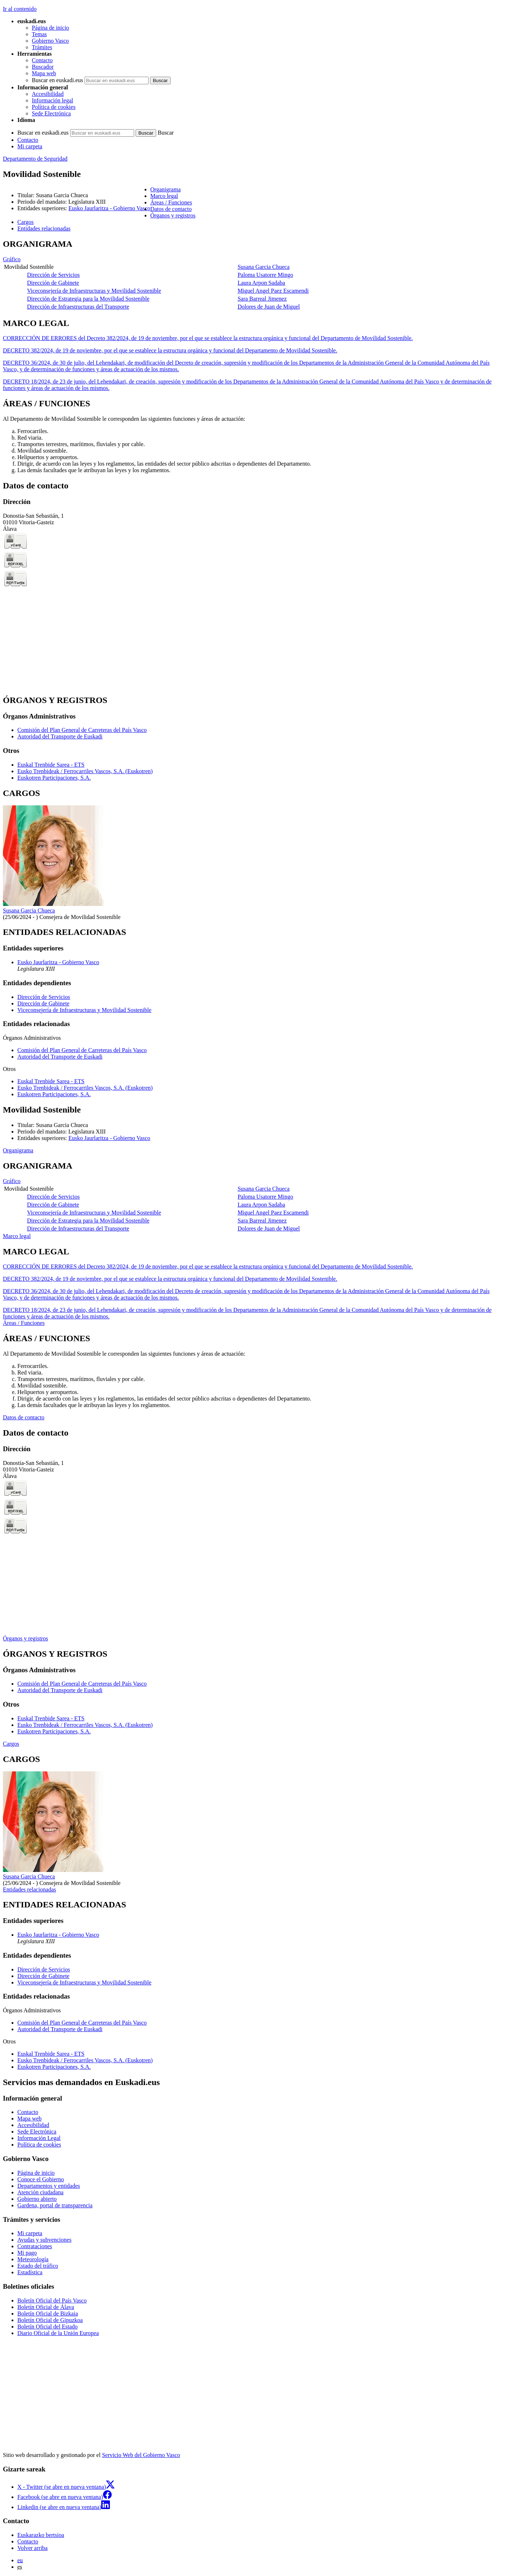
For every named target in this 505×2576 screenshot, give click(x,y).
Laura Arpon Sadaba (261, 283)
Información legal (52, 100)
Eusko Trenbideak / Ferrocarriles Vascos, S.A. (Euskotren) (85, 771)
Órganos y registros (25, 1638)
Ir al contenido (20, 9)
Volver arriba (32, 2548)
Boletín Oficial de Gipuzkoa (50, 2320)
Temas (39, 34)
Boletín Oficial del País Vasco (52, 2300)
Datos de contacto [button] (171, 209)
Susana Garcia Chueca (263, 267)
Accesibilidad (48, 94)
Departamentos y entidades (48, 2186)
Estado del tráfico (37, 2266)
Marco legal (17, 1236)
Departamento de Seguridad (35, 159)
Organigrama (18, 1150)
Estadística (29, 2272)
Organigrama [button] (165, 189)
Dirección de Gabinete (53, 283)
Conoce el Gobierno (40, 2179)
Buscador (43, 67)
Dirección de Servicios (53, 275)
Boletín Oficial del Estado (47, 2326)
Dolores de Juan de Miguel (268, 307)
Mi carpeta (29, 146)
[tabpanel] (252, 275)
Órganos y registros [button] (173, 215)
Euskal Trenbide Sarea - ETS (51, 765)
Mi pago (27, 2253)
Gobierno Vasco (50, 41)
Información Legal (39, 2138)
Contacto (42, 60)
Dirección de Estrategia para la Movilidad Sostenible (88, 299)
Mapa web (44, 73)
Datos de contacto (23, 1417)
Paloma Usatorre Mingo (265, 275)
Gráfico (12, 259)
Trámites (42, 47)
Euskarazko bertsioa (40, 2535)
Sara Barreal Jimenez (262, 299)
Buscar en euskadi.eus (57, 80)
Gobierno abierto (37, 2199)
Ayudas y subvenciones (44, 2240)
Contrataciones (34, 2246)
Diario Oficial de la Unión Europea (58, 2333)
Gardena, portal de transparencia (55, 2205)
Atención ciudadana (40, 2192)
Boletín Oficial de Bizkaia (47, 2313)
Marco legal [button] (164, 196)
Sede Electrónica (51, 113)
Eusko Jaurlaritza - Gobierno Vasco (109, 208)
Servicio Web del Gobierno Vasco (141, 2455)
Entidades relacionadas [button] (43, 228)
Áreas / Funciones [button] (171, 202)
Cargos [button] (25, 222)
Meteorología (32, 2259)
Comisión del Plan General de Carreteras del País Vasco (82, 730)
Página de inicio (50, 28)
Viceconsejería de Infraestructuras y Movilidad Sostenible (94, 291)
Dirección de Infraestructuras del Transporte (78, 307)
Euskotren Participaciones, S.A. (54, 778)
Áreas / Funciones (24, 1323)
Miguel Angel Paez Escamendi (273, 291)
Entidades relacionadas (29, 1889)
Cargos (11, 1744)
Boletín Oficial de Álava (45, 2307)
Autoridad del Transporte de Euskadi (60, 736)
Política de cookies (54, 107)
